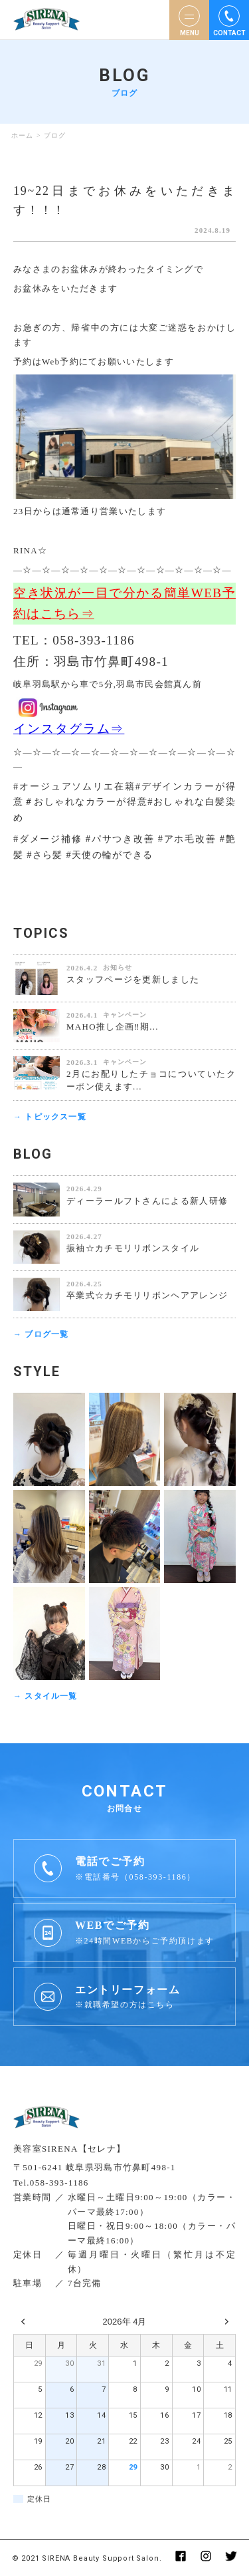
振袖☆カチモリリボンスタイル (132, 1248)
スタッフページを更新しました (132, 979)
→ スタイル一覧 (45, 1696)
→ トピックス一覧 (49, 1116)
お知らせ (117, 967)
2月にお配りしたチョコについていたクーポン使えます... (151, 1080)
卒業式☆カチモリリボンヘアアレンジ (147, 1295)
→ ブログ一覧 (40, 1334)
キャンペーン (125, 1014)
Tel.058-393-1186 (51, 2183)
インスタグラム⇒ (68, 729)
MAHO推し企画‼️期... (112, 1027)
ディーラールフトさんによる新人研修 (147, 1201)
